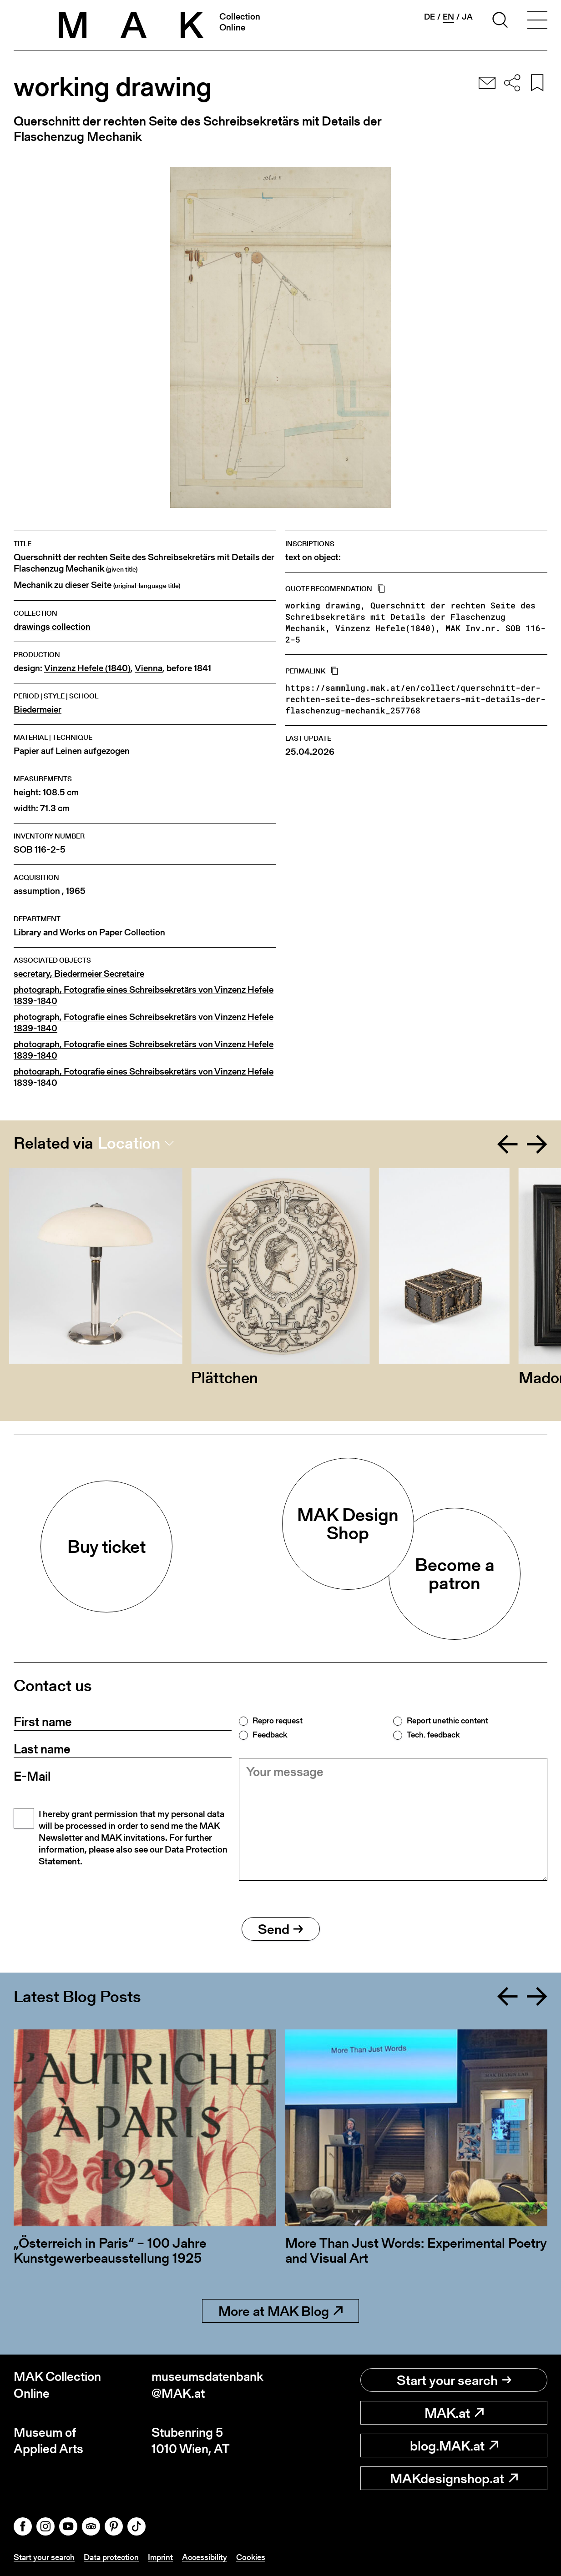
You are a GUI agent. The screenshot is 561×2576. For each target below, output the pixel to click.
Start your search (454, 2380)
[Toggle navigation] (537, 21)
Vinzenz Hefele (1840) (87, 668)
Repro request (278, 1721)
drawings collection (52, 627)
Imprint (160, 2557)
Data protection (111, 2557)
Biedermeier (37, 709)
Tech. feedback (433, 1735)
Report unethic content (447, 1721)
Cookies (250, 2557)
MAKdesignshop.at (454, 2478)
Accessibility (204, 2557)
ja (467, 16)
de (429, 16)
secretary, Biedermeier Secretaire (79, 973)
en (448, 16)
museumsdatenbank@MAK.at (207, 2384)
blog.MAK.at (454, 2445)
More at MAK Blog (280, 2310)
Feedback (270, 1735)
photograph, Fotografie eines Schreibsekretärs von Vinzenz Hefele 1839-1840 (143, 995)
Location (129, 1143)
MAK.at (454, 2412)
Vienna (148, 668)
